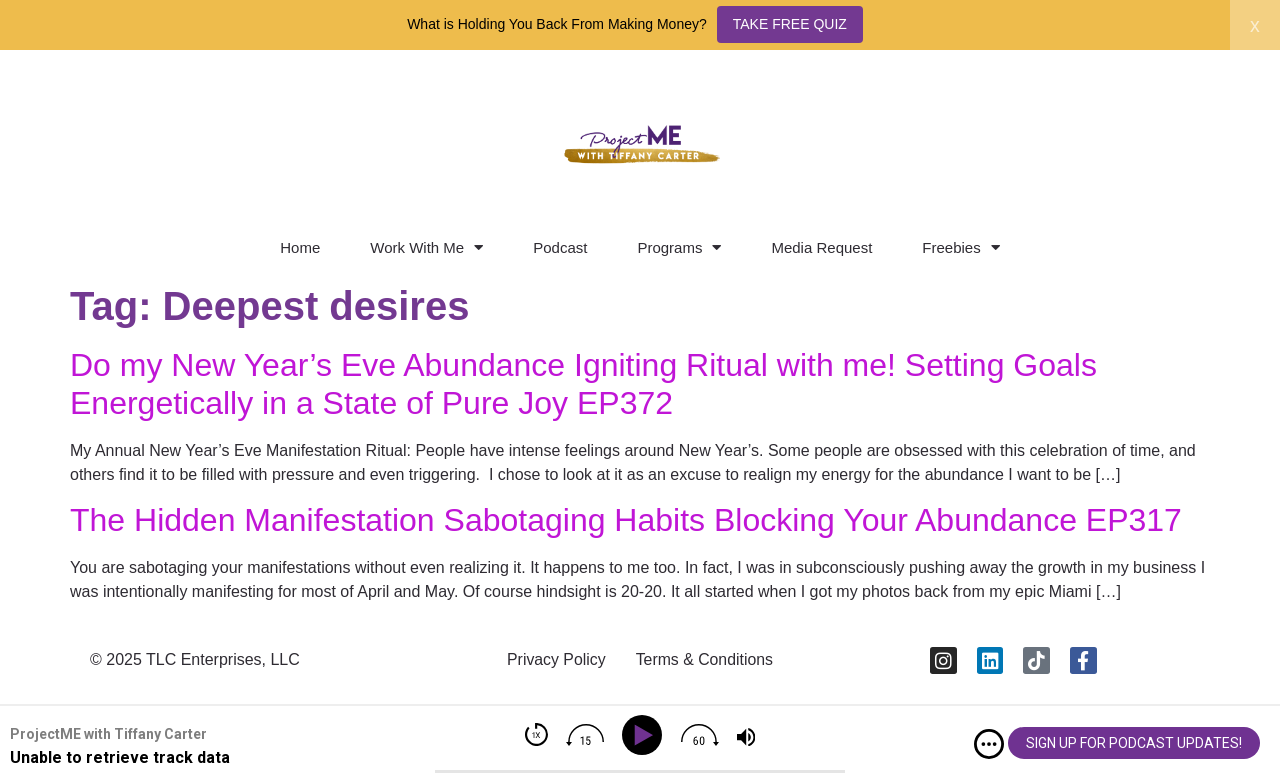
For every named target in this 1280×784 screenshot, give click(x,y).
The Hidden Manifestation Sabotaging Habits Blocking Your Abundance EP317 (626, 520)
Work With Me (426, 247)
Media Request (821, 247)
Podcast (560, 247)
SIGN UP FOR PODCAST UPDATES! (1134, 743)
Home (300, 247)
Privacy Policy (555, 660)
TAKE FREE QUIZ (790, 24)
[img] (989, 744)
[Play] (645, 735)
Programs (679, 247)
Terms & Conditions (705, 660)
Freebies (960, 247)
